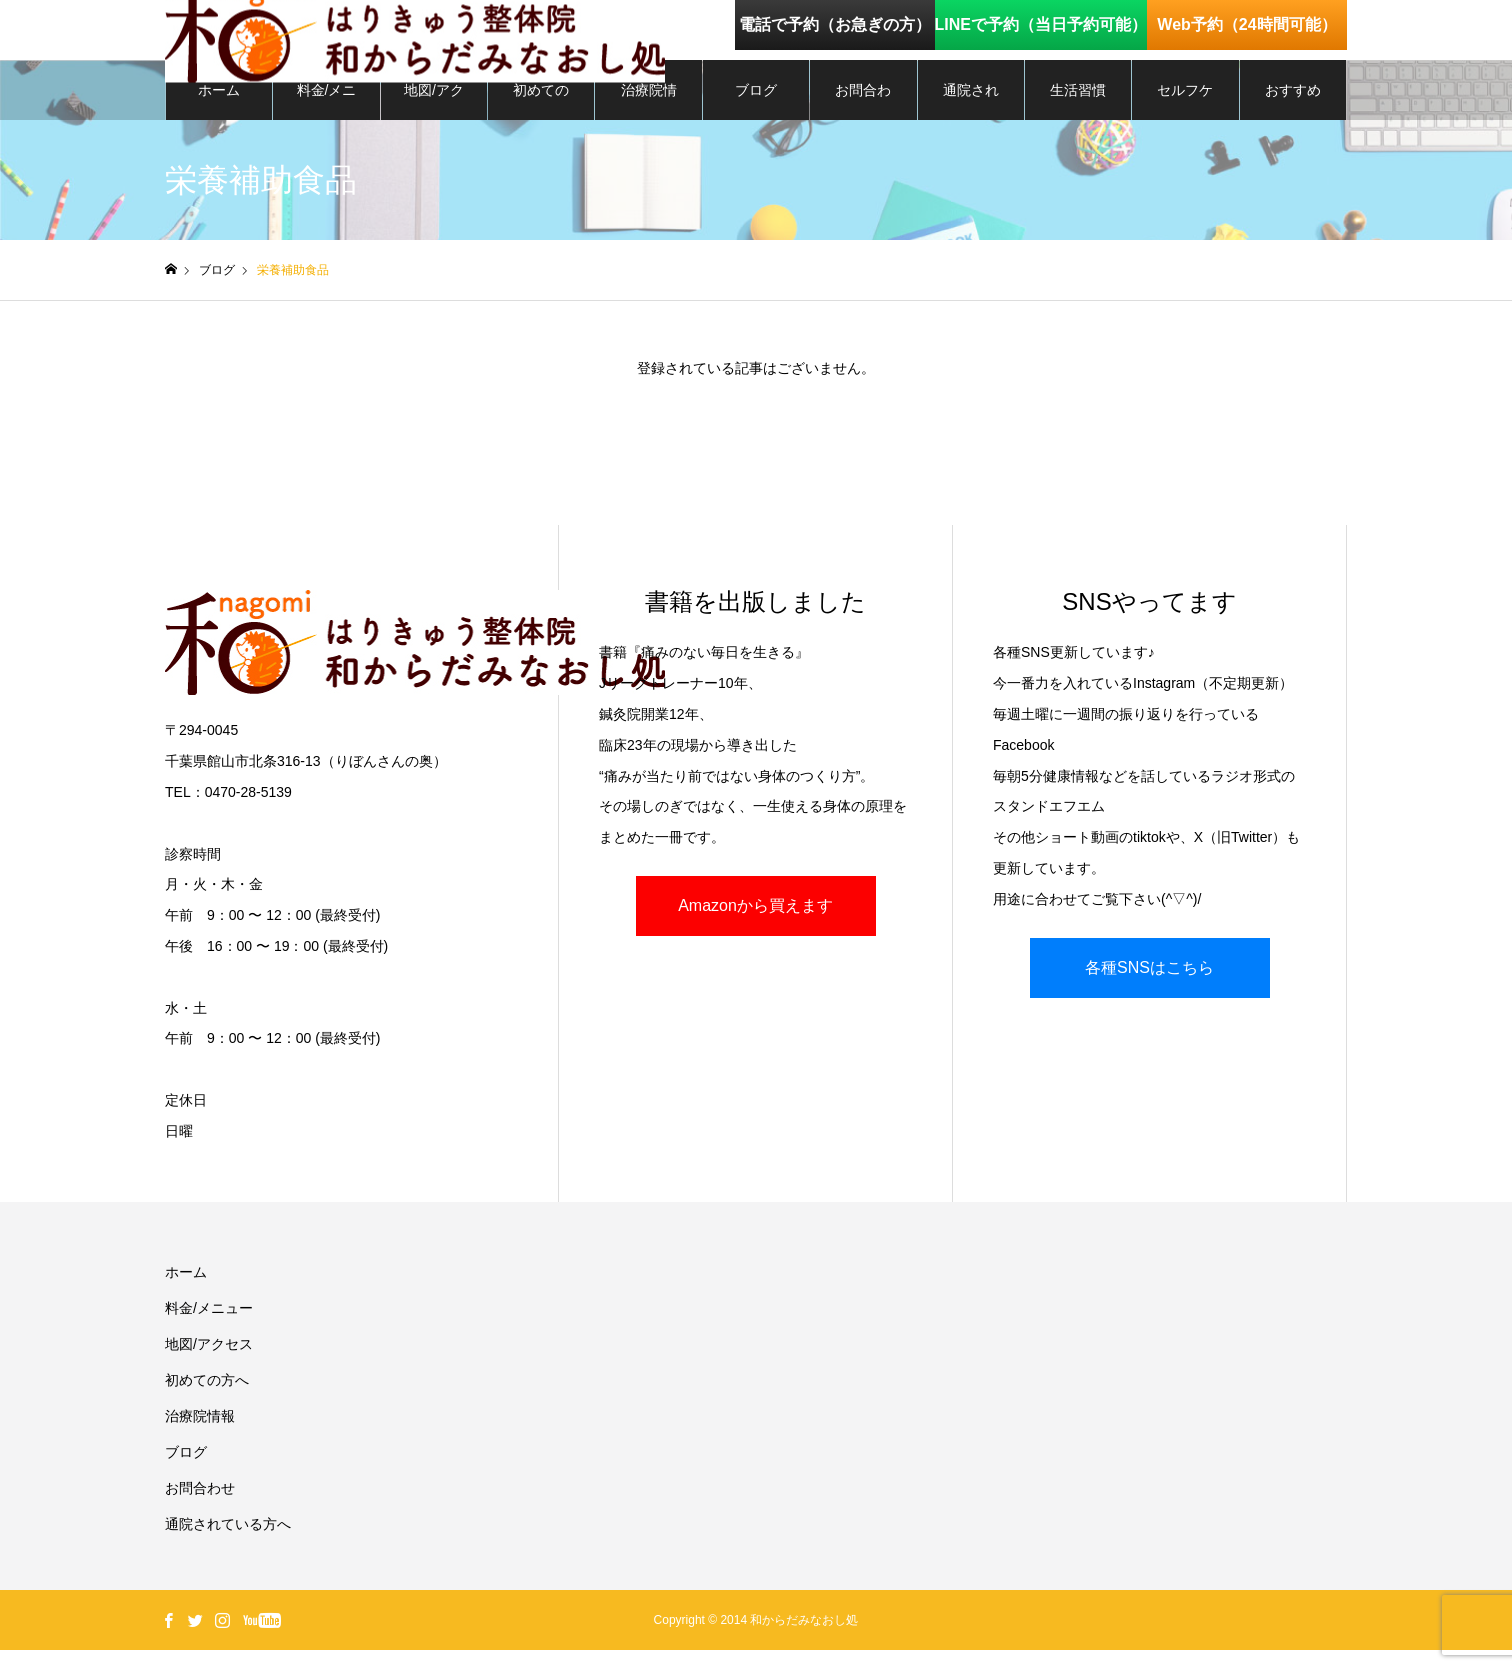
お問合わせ (863, 121)
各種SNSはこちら (1149, 986)
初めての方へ (541, 121)
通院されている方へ (971, 121)
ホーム (219, 110)
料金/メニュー (327, 121)
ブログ (756, 110)
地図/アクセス (434, 121)
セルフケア (1185, 121)
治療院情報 (649, 121)
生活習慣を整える (1078, 121)
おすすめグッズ (1293, 121)
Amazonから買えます (755, 925)
